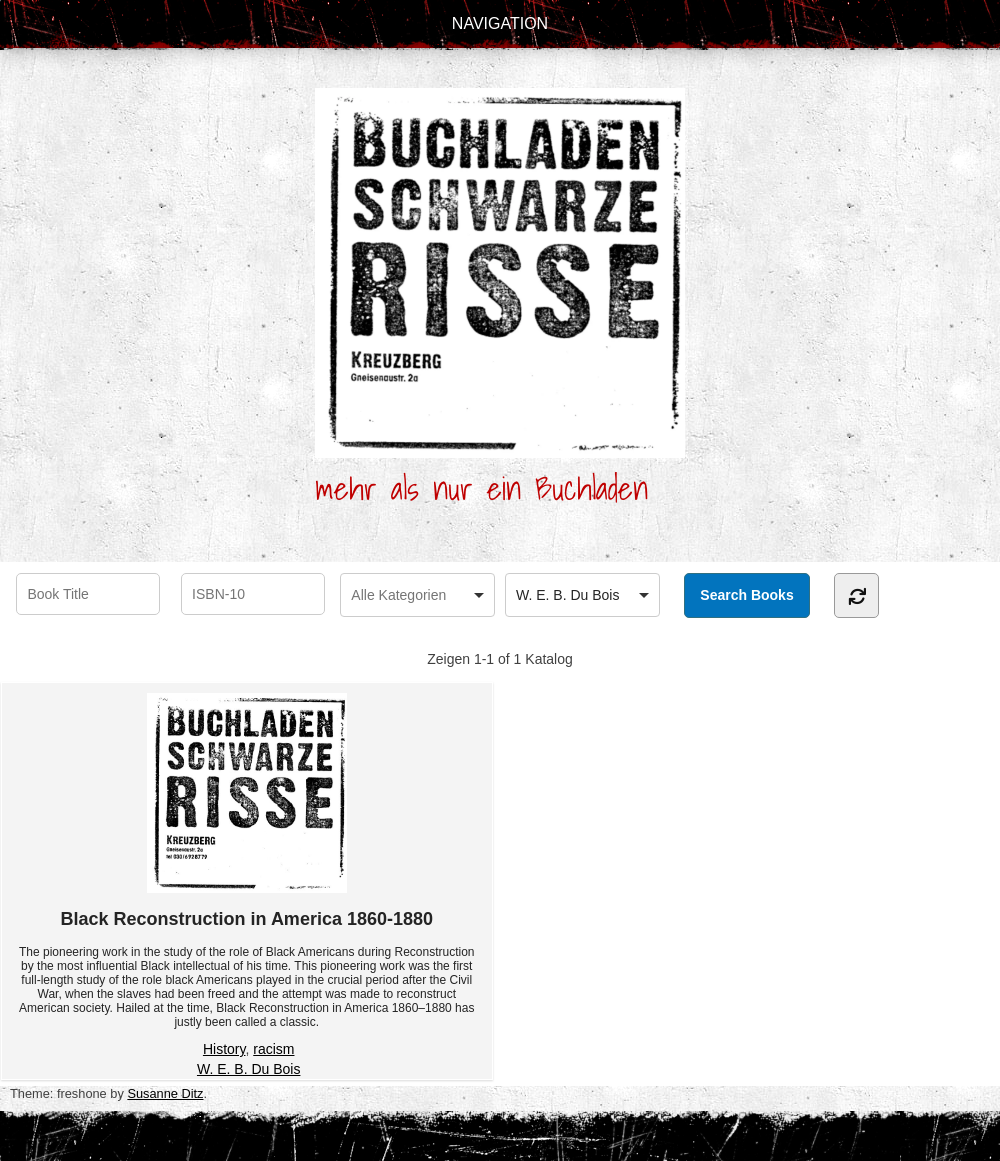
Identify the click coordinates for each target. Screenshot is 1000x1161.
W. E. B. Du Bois (248, 1069)
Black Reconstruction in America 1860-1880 (247, 811)
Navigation (500, 23)
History (224, 1049)
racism (273, 1049)
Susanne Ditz (165, 1093)
